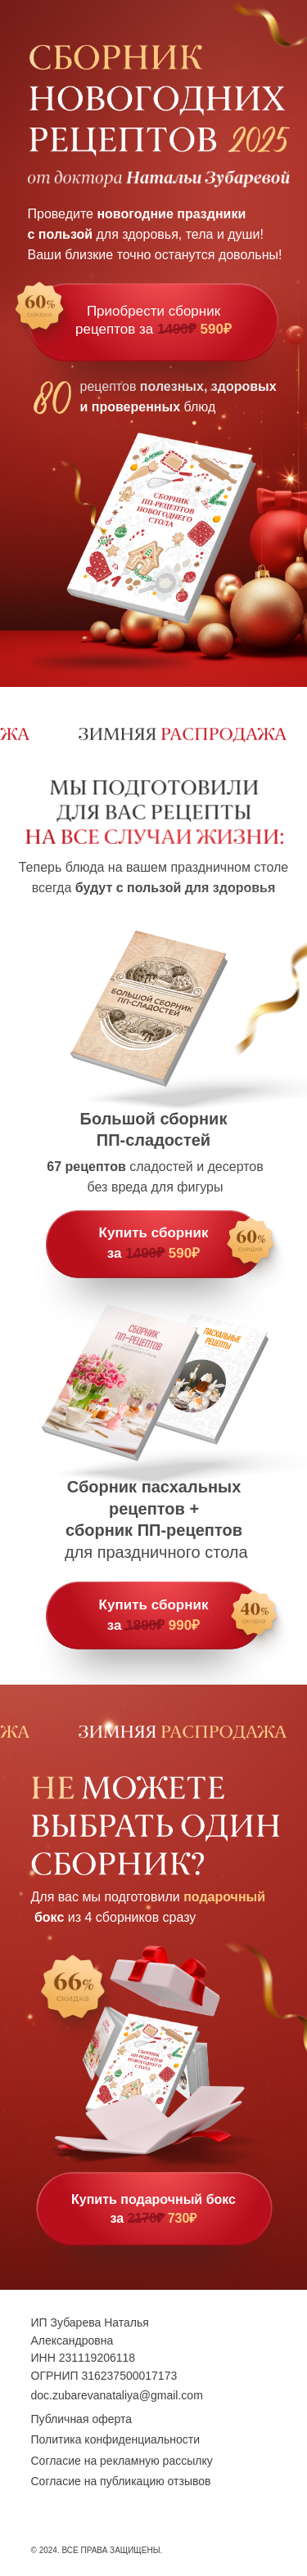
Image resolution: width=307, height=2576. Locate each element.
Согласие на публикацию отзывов (121, 2481)
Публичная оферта (82, 2419)
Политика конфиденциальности (116, 2439)
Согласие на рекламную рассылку (122, 2460)
